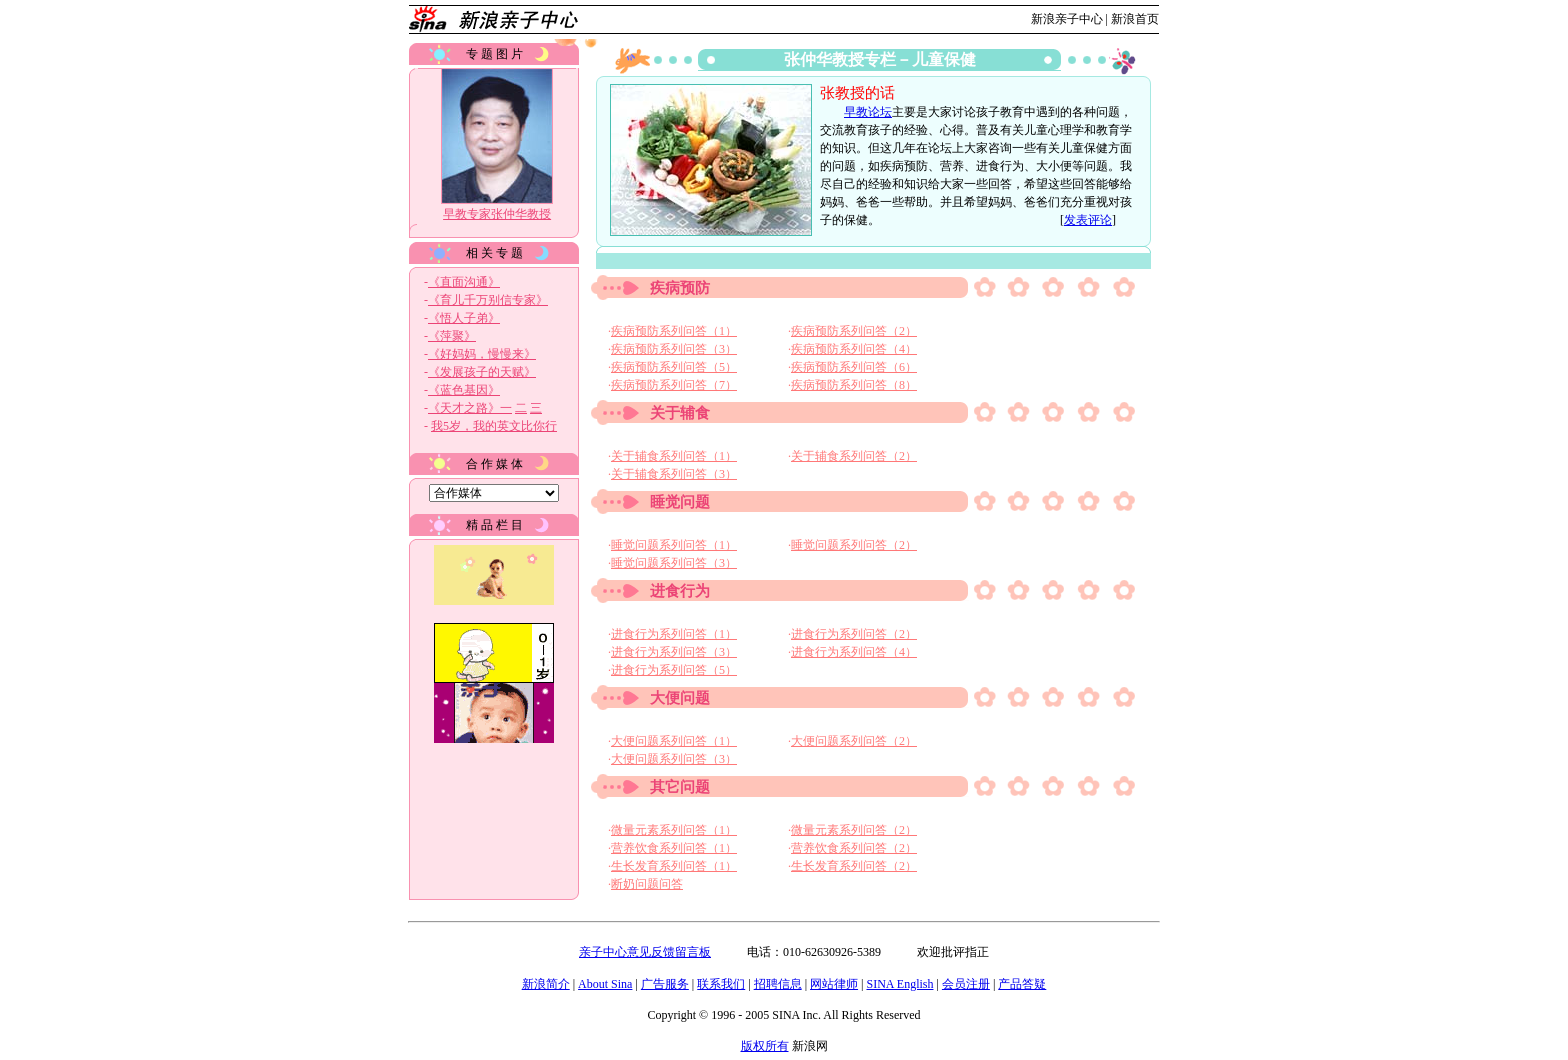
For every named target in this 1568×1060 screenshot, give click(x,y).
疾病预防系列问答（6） (854, 367)
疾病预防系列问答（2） (854, 331)
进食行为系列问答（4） (854, 652)
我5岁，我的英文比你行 (494, 426)
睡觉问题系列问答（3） (674, 563)
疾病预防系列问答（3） (674, 349)
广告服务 (665, 984)
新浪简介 (546, 984)
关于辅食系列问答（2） (854, 456)
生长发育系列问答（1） (674, 866)
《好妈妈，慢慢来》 (482, 354)
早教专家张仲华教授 (497, 214)
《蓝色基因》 (464, 390)
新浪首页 (1135, 19)
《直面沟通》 (464, 282)
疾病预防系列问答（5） (674, 367)
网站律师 (834, 984)
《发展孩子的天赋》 (482, 372)
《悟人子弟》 (464, 318)
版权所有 (765, 1046)
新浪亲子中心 (1067, 19)
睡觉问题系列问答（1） (674, 545)
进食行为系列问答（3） (674, 652)
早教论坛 (868, 112)
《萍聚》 (452, 336)
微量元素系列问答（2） (854, 830)
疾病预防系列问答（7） (674, 385)
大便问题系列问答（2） (854, 741)
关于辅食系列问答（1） (674, 456)
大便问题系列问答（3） (674, 759)
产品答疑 (1022, 984)
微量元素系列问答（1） (674, 830)
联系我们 (721, 984)
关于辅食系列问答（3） (674, 474)
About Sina (605, 984)
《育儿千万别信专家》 (488, 300)
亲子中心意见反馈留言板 (645, 952)
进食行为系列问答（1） (674, 634)
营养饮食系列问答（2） (854, 848)
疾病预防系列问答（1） (674, 331)
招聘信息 (778, 984)
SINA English (899, 984)
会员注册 (966, 984)
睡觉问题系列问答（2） (854, 545)
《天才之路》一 (470, 408)
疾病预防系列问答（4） (854, 349)
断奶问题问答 (647, 884)
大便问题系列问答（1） (674, 741)
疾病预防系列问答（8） (854, 385)
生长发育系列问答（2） (854, 866)
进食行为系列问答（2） (854, 634)
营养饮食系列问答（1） (674, 848)
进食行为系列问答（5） (674, 670)
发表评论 (1088, 220)
